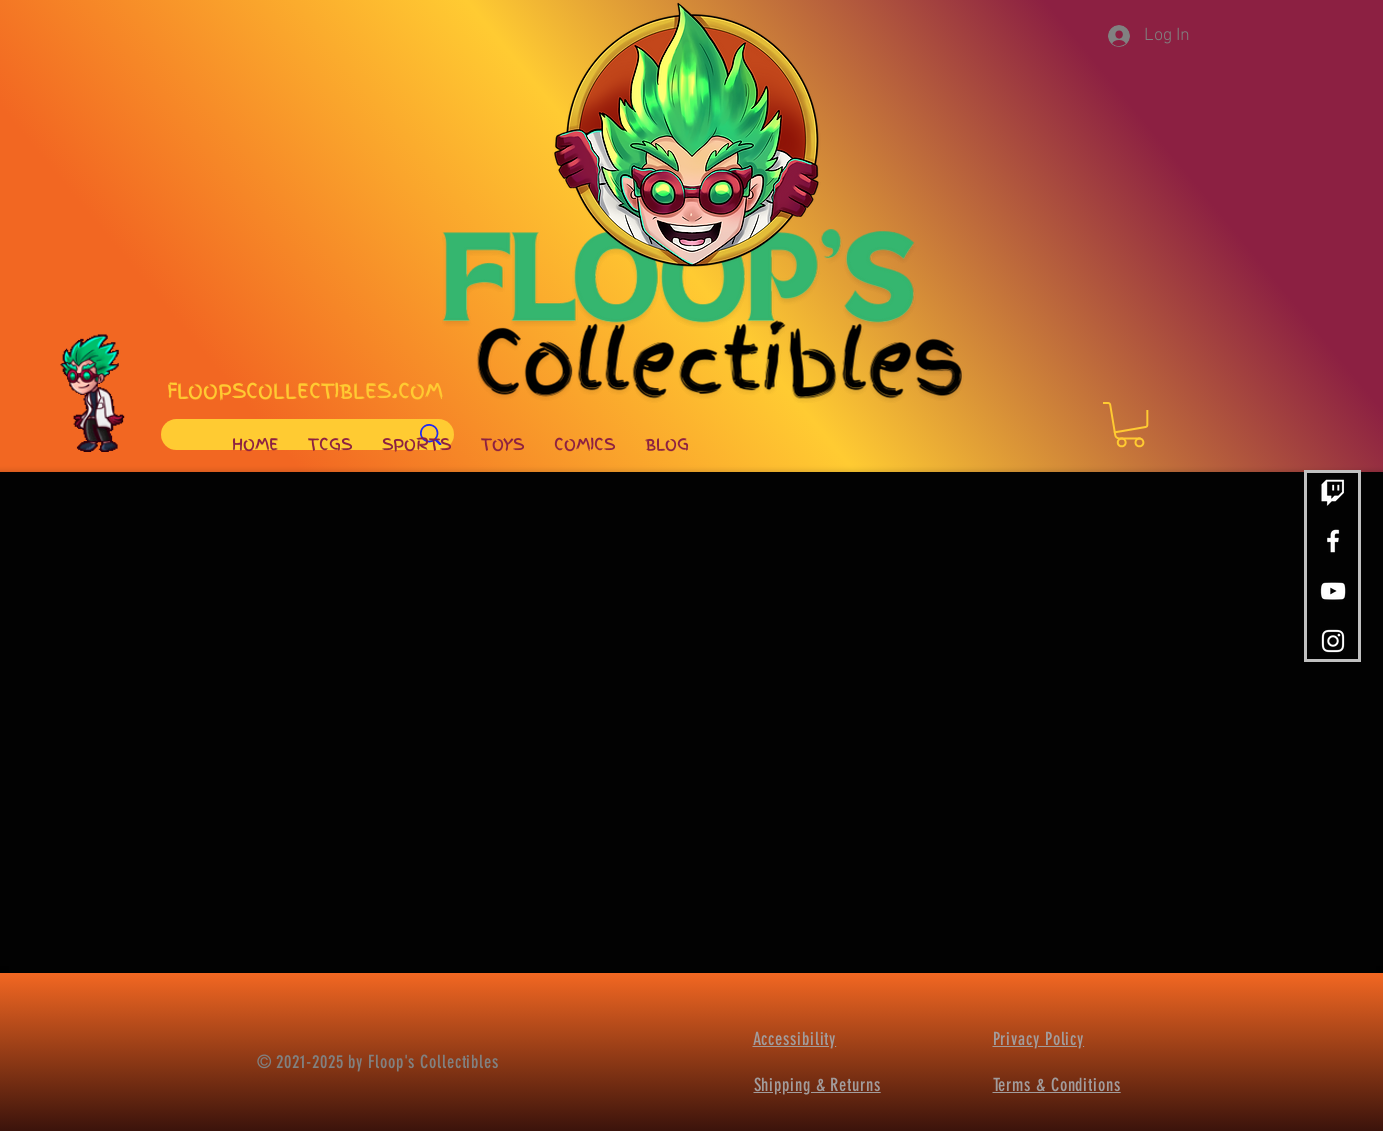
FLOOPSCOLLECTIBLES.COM (305, 391)
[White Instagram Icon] (1333, 641)
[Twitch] (1333, 491)
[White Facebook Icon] (1333, 541)
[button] (1130, 424)
